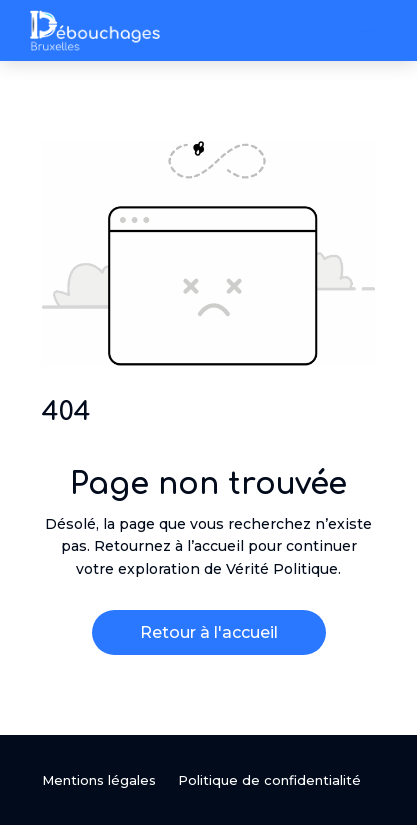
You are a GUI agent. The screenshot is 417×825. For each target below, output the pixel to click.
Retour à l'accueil (209, 632)
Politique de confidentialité (269, 780)
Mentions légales (99, 780)
